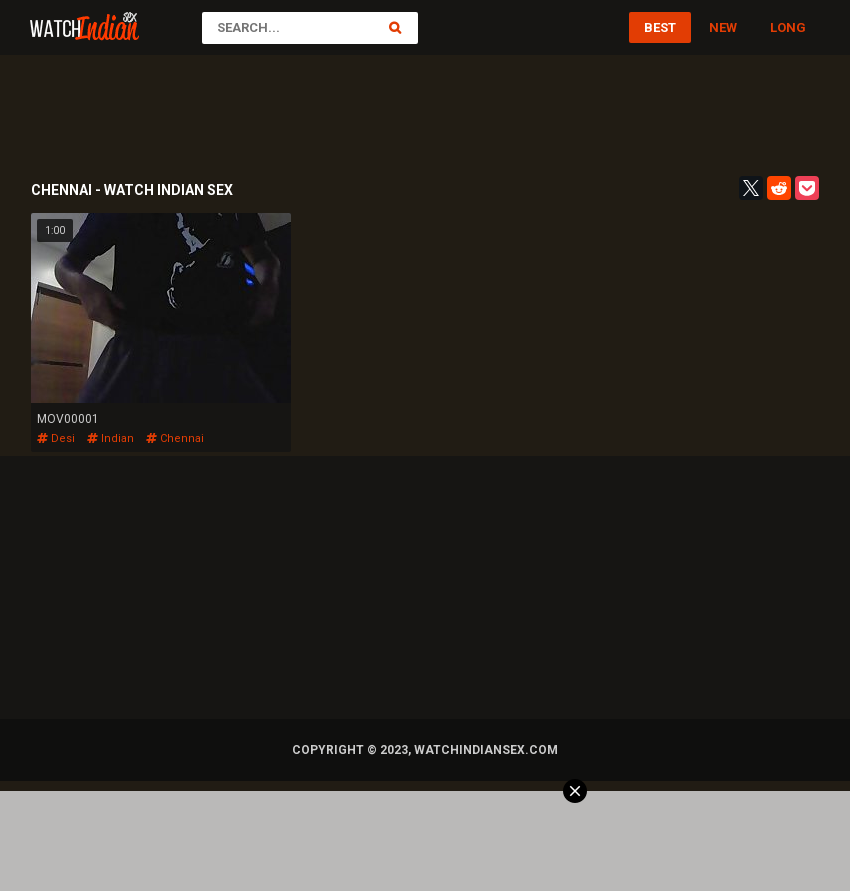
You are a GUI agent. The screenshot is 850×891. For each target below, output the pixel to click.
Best (660, 27)
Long (788, 27)
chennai (175, 438)
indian (110, 438)
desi (56, 438)
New (723, 27)
